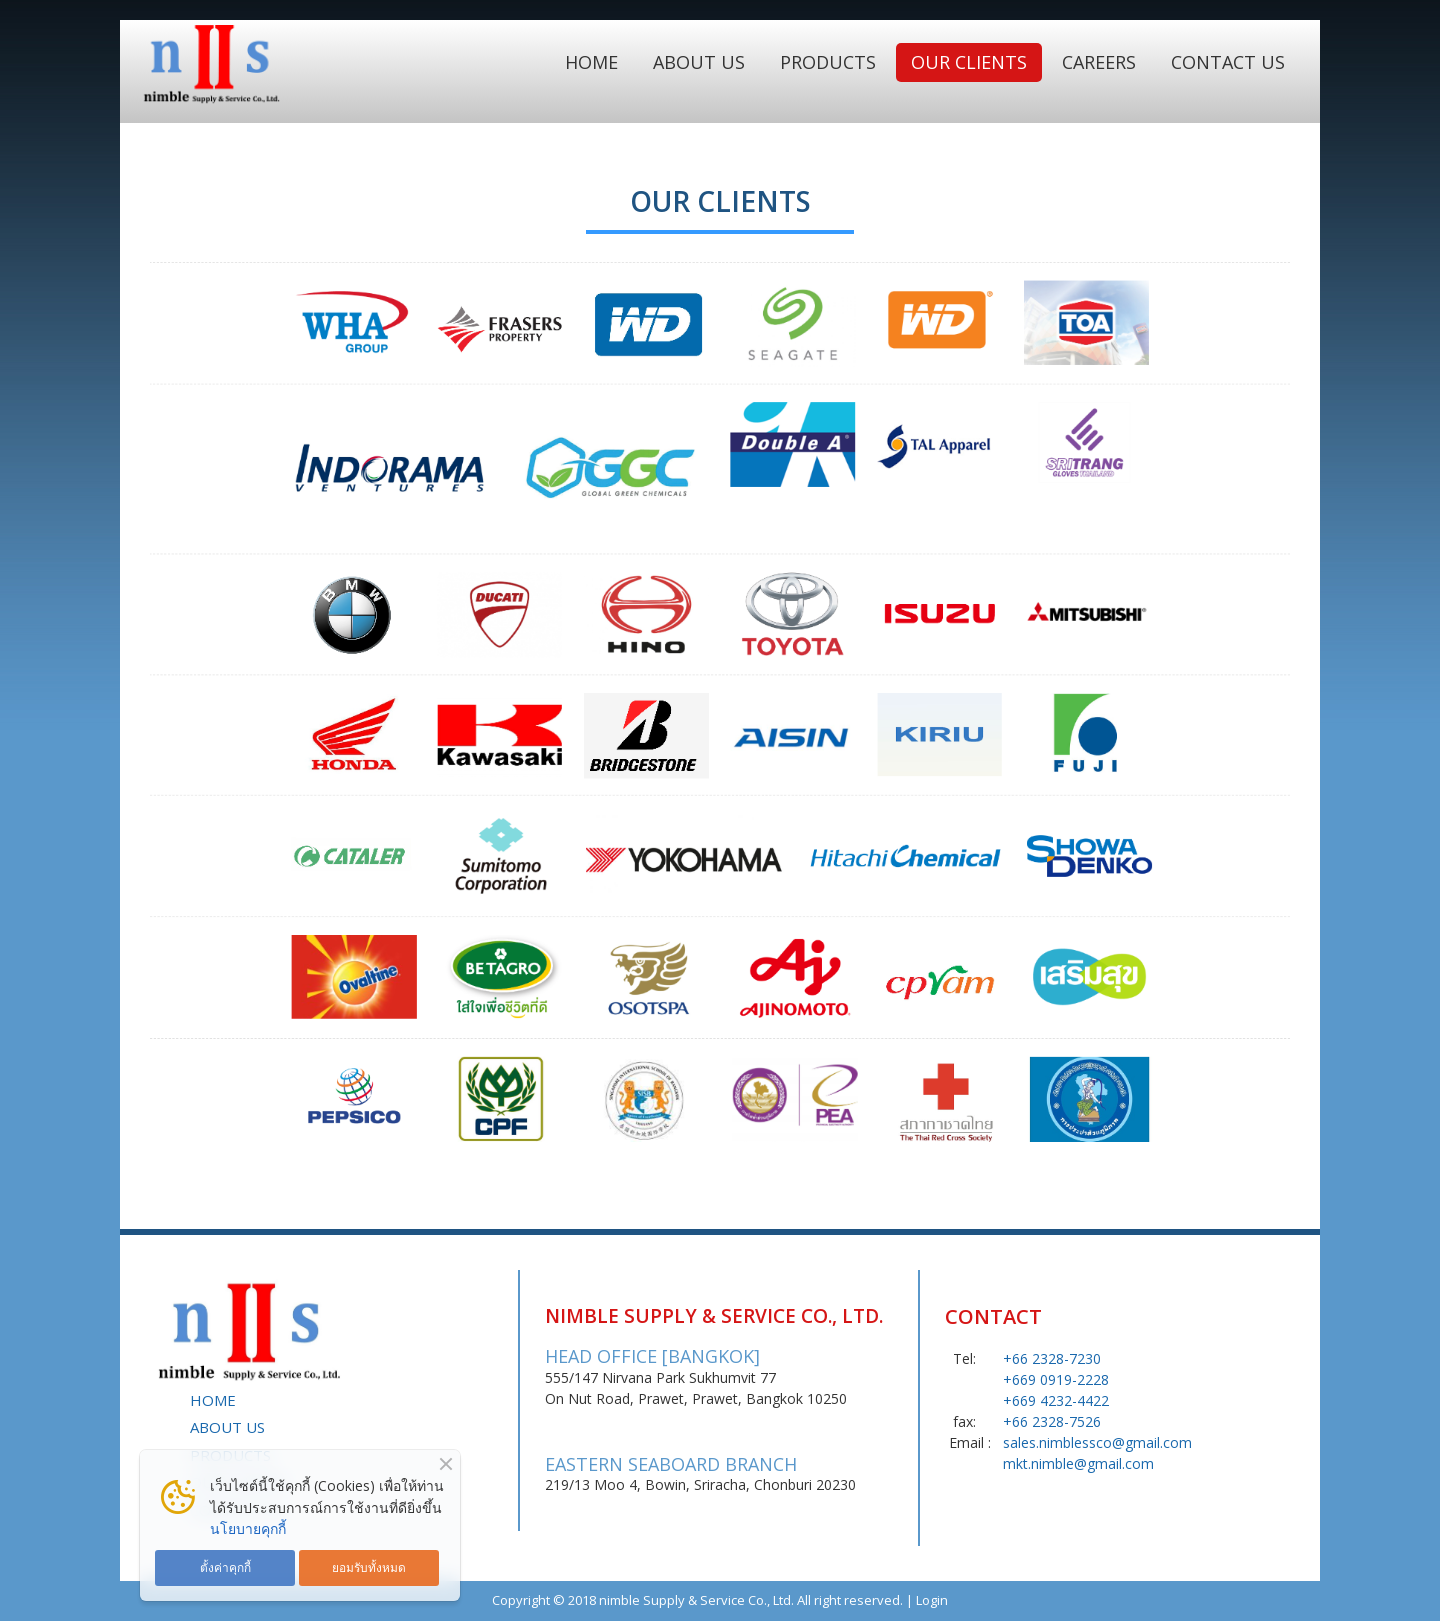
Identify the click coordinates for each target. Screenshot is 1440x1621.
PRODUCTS (828, 62)
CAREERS (1099, 62)
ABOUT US (699, 62)
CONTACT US (1228, 62)
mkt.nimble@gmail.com (1078, 1463)
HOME (591, 62)
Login (932, 1600)
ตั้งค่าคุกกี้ (225, 1567)
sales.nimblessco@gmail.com (1097, 1442)
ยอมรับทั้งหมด (369, 1567)
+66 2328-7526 (1052, 1421)
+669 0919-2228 (1056, 1379)
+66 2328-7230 (1052, 1358)
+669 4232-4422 (1056, 1400)
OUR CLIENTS (969, 62)
